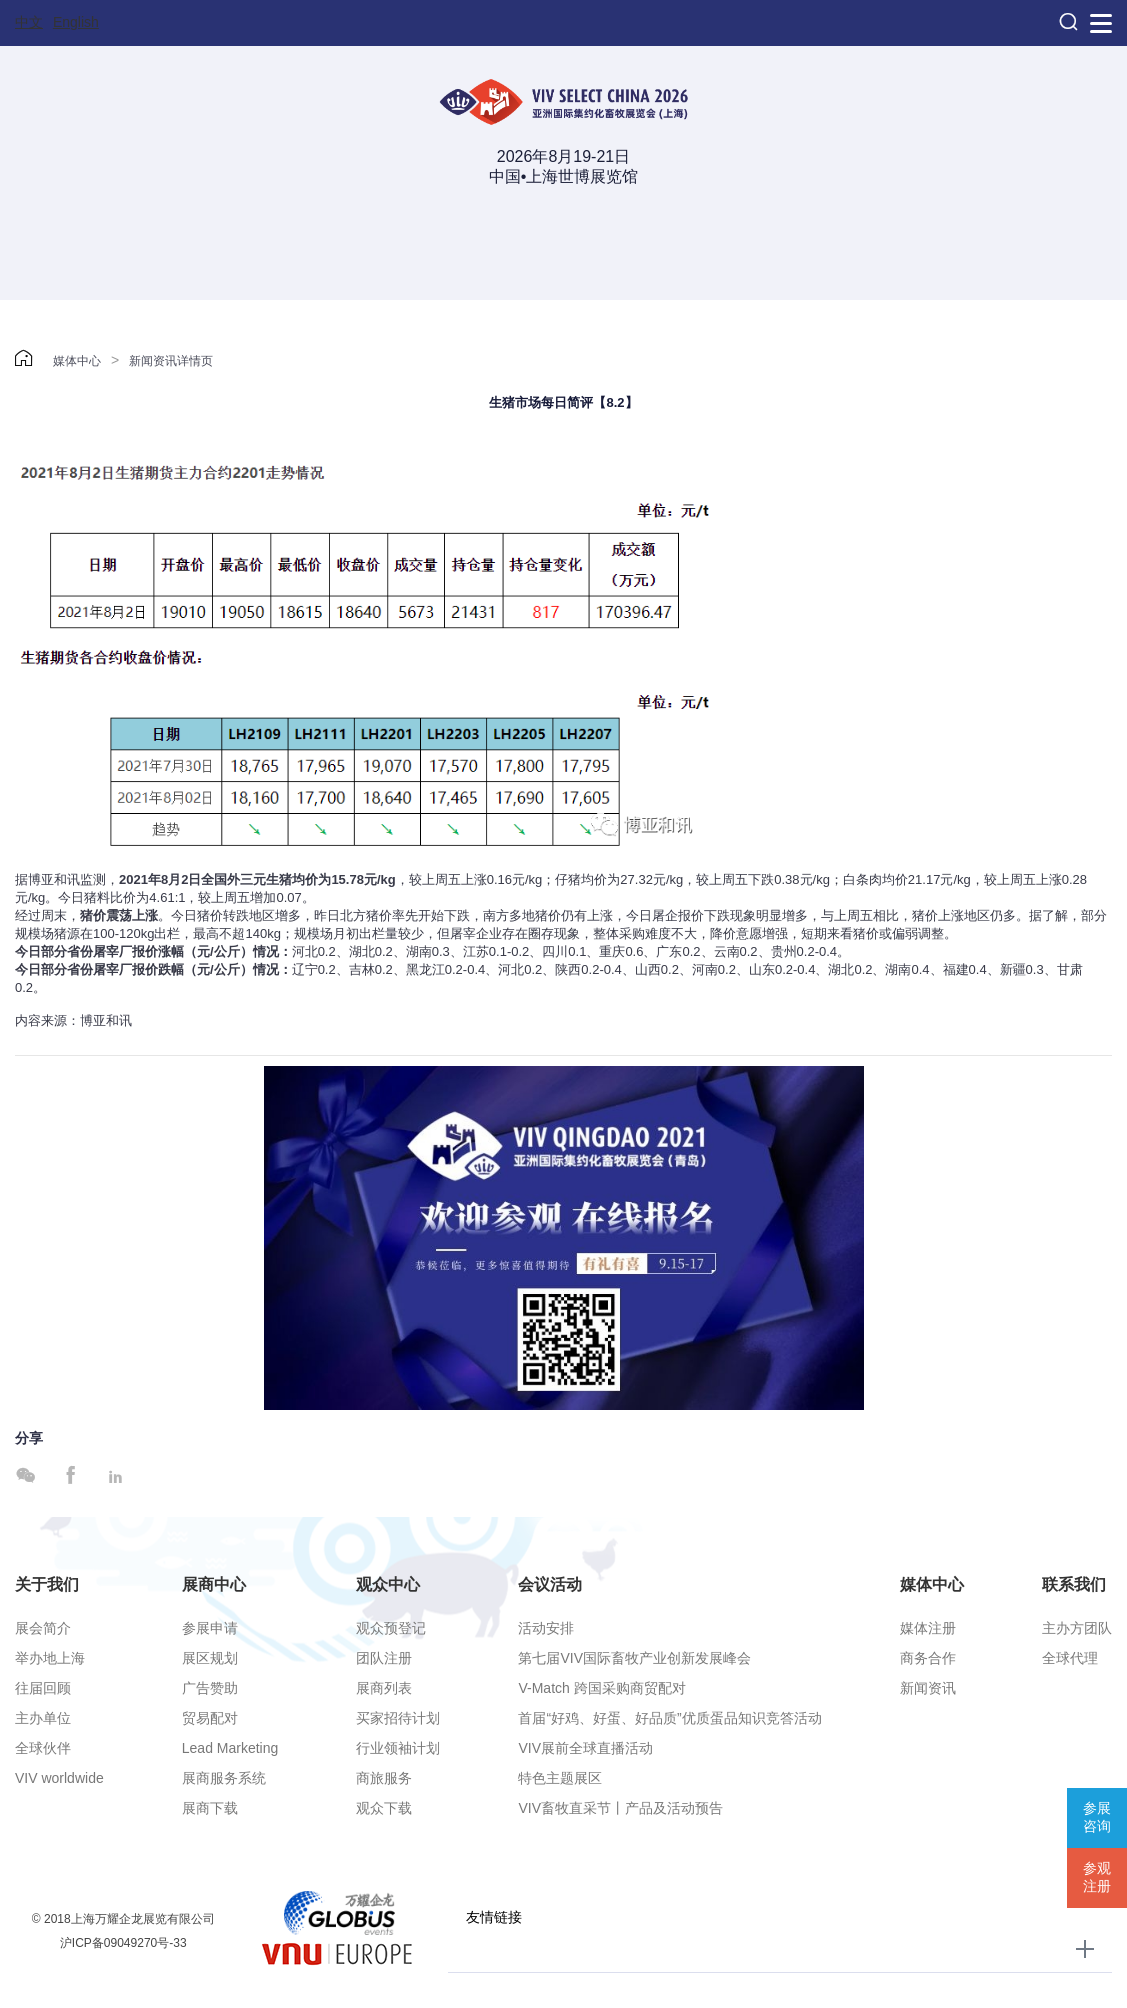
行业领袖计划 (398, 1748)
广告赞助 (210, 1688)
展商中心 (214, 1584)
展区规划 (210, 1658)
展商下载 (210, 1808)
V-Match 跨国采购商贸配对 (601, 1688)
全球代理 (1070, 1658)
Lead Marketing (230, 1748)
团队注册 (384, 1658)
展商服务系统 (224, 1778)
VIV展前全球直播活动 (585, 1748)
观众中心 (388, 1584)
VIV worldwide (59, 1778)
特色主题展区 (560, 1778)
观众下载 (384, 1808)
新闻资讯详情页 (171, 361)
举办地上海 (50, 1658)
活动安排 (546, 1628)
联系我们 (1074, 1584)
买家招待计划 (398, 1718)
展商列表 (384, 1688)
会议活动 (550, 1584)
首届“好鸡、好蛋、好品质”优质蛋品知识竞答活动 (669, 1718)
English (76, 22)
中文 (29, 22)
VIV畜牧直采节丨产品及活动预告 (620, 1808)
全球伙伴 (43, 1748)
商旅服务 (384, 1778)
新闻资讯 (928, 1688)
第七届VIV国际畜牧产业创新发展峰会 (634, 1658)
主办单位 (43, 1718)
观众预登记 (391, 1628)
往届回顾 (43, 1688)
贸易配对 (210, 1718)
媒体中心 (77, 361)
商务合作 (928, 1658)
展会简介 (43, 1628)
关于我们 (47, 1584)
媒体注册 (928, 1628)
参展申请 (210, 1628)
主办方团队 (1077, 1628)
